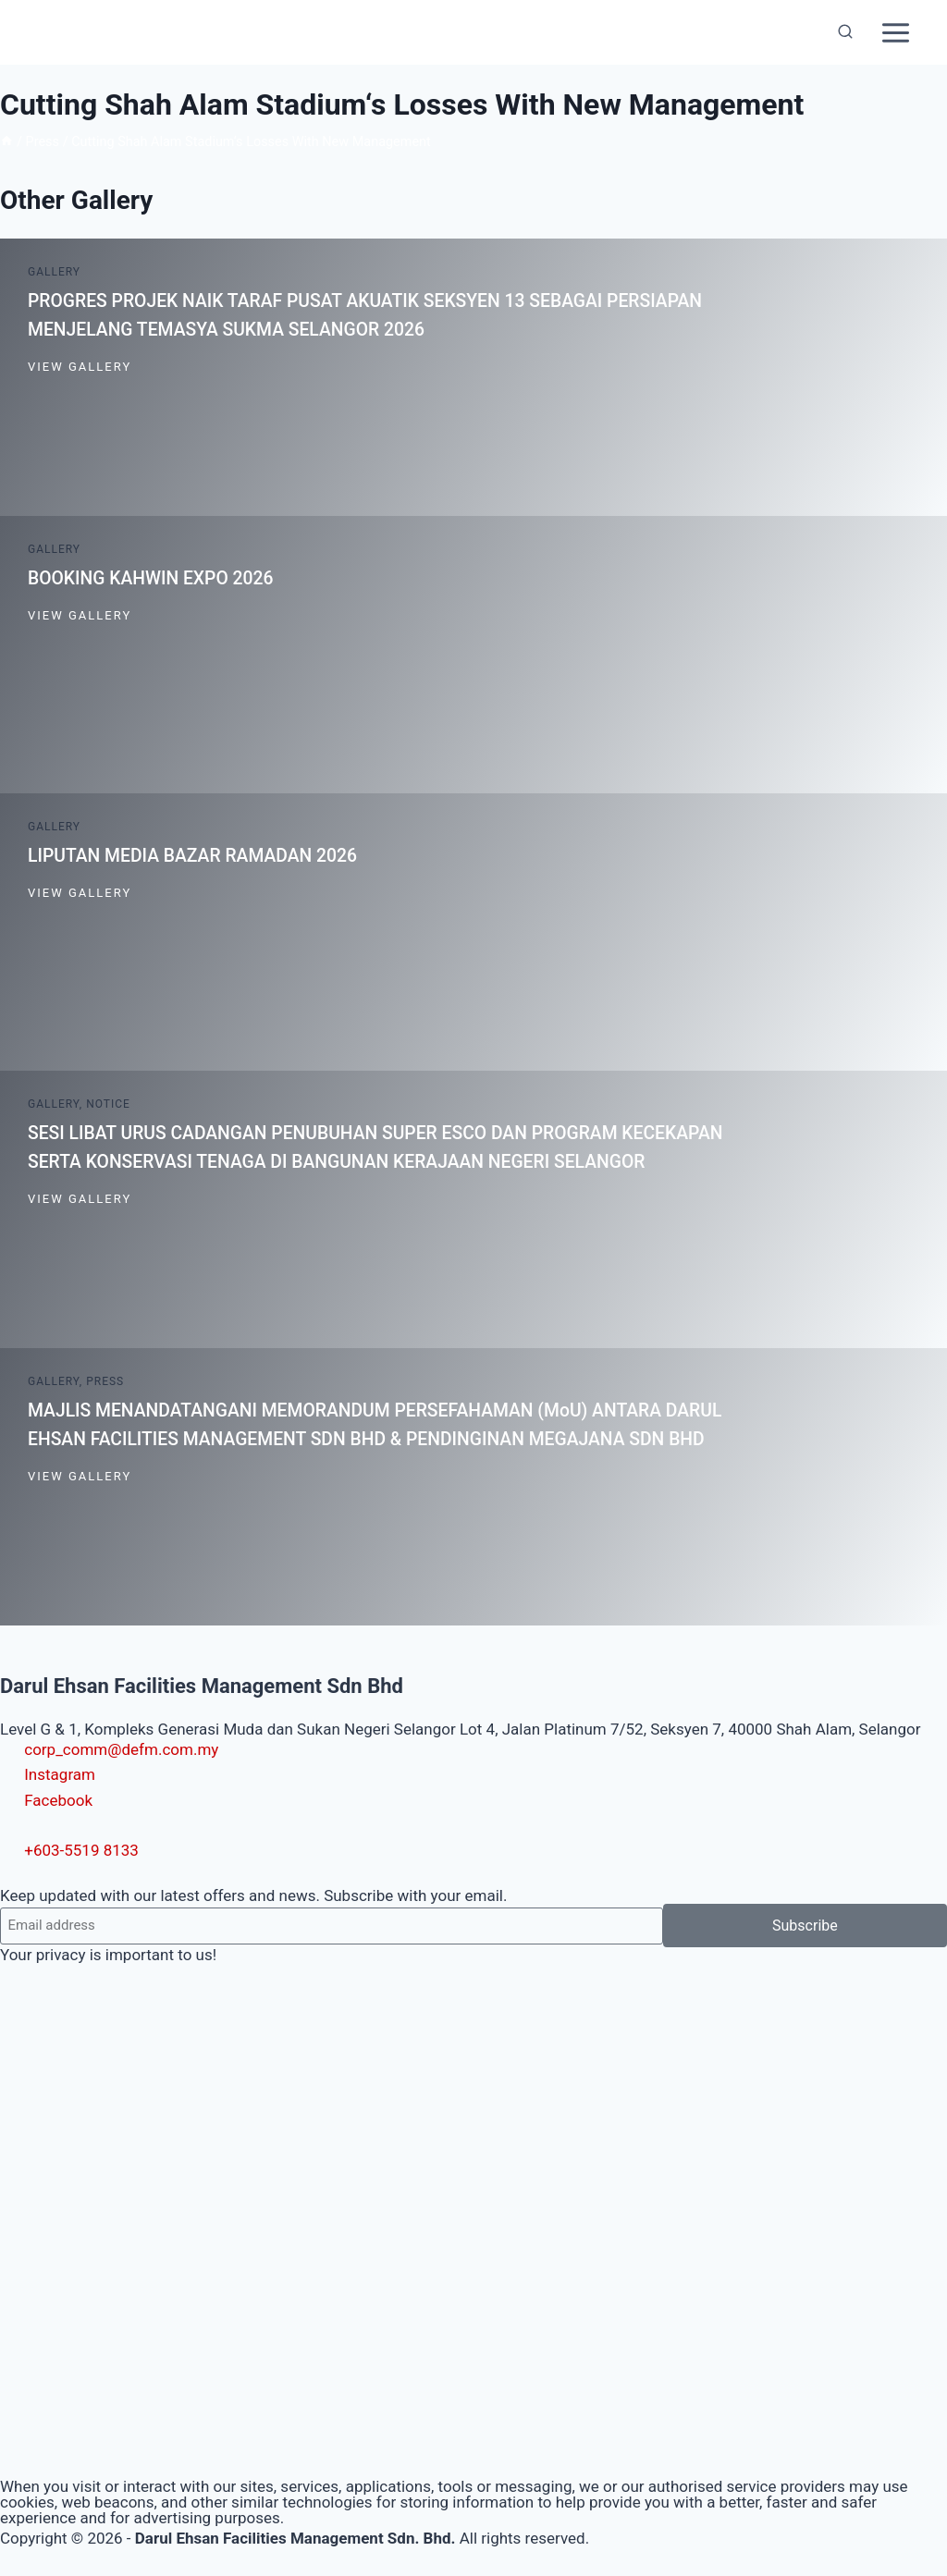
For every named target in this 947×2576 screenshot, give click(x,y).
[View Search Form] (845, 32)
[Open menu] (895, 32)
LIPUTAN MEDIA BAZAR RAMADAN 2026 (198, 855)
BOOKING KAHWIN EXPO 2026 (155, 578)
